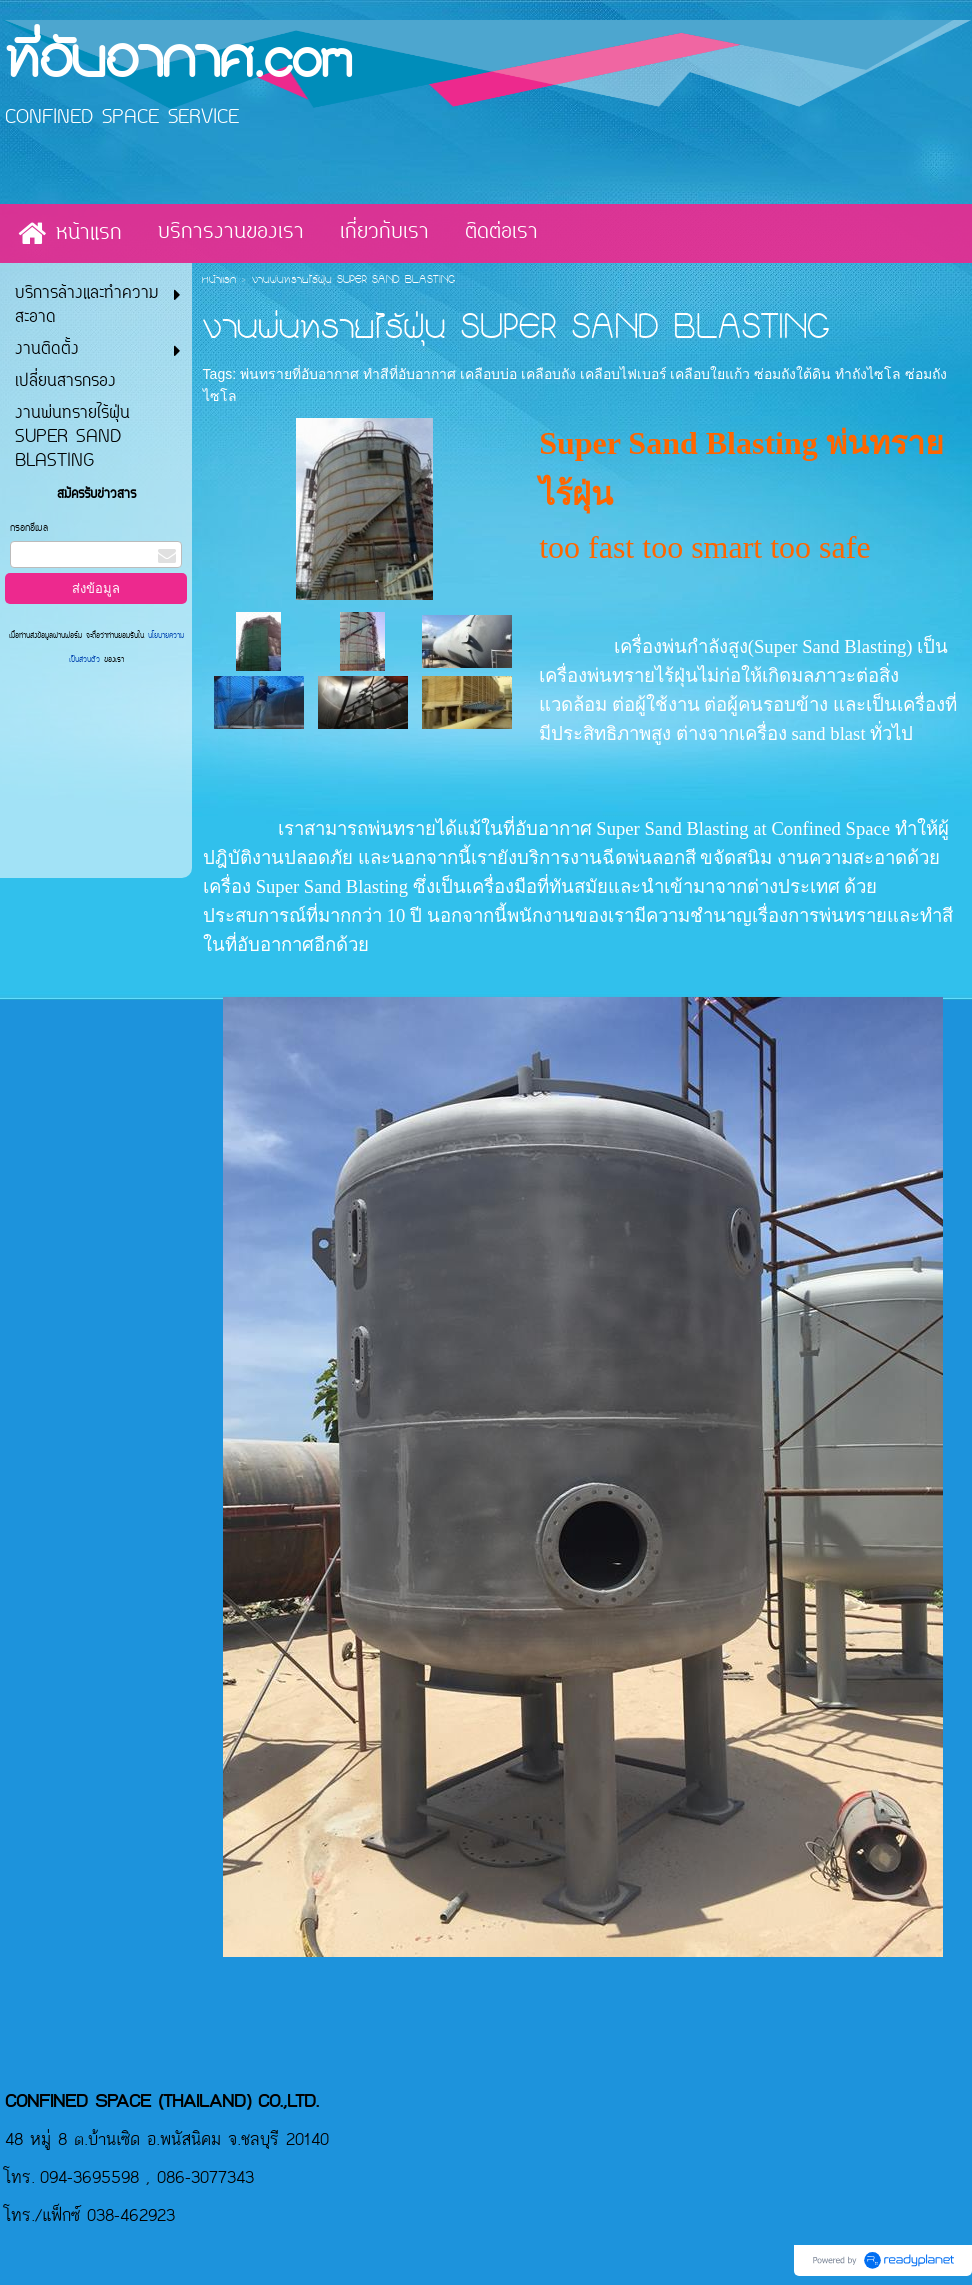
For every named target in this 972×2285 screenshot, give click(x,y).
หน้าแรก (219, 281)
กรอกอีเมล (29, 528)
